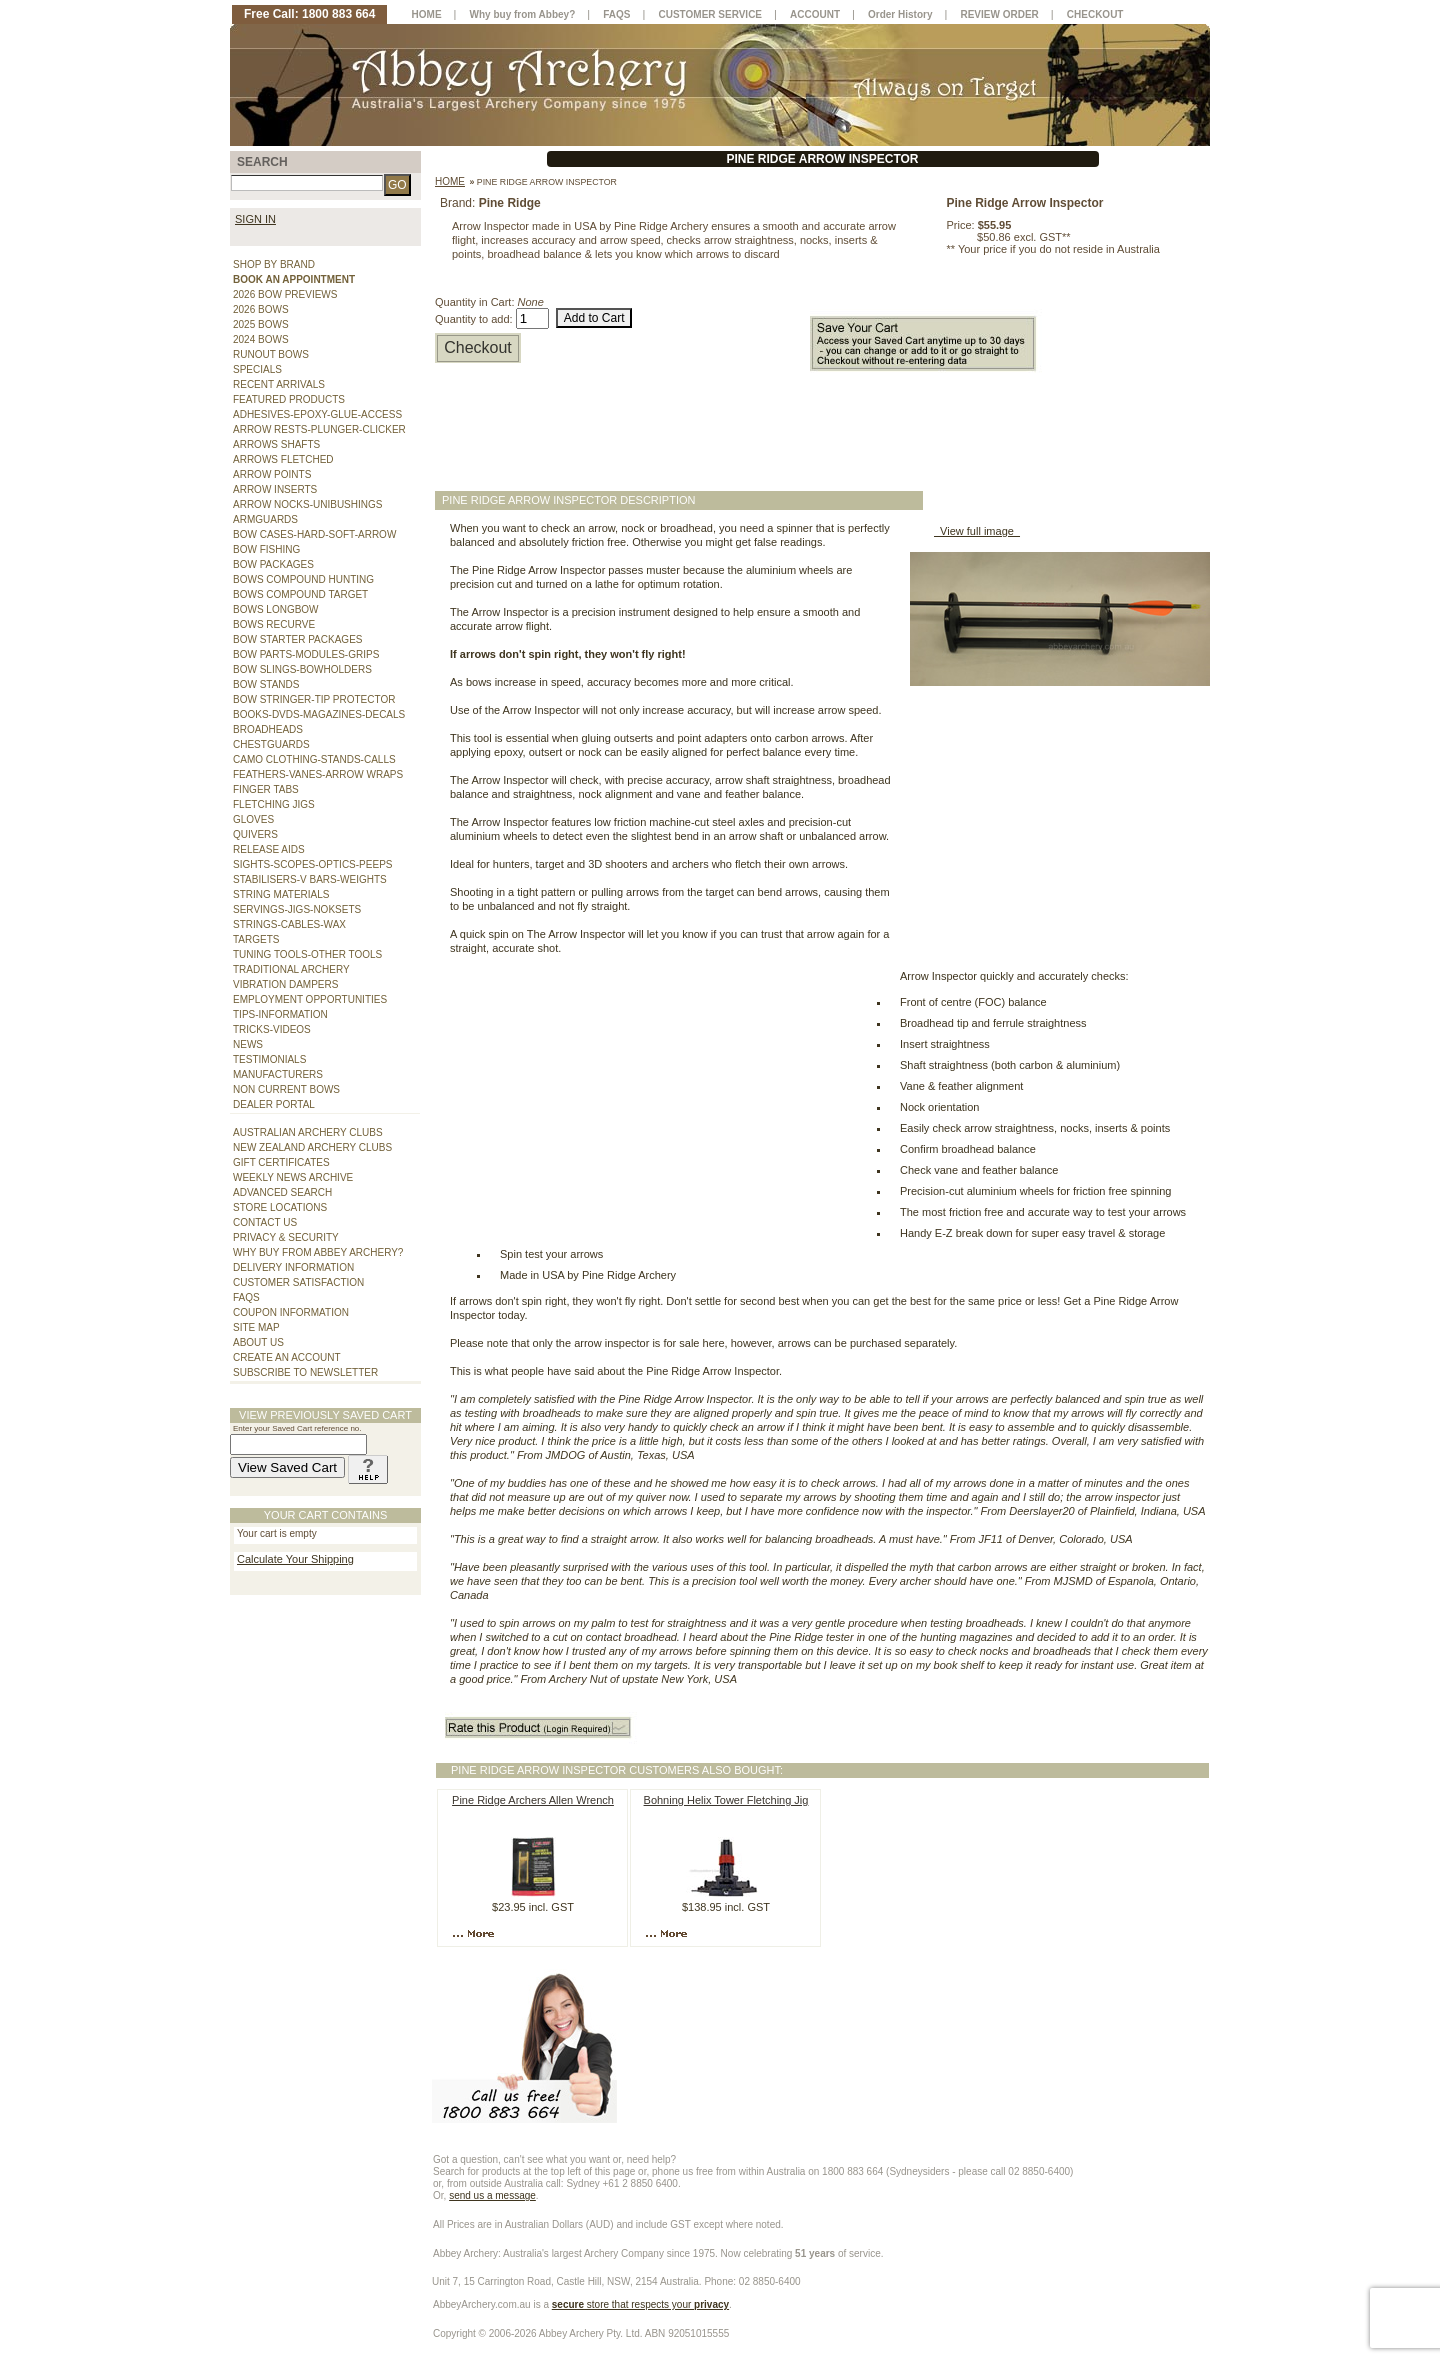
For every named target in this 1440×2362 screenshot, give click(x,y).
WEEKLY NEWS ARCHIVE (293, 1177)
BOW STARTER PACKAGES (297, 639)
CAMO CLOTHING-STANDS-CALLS (314, 759)
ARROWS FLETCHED (283, 459)
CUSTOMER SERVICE (711, 14)
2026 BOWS (261, 309)
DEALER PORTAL (274, 1104)
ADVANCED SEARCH (282, 1192)
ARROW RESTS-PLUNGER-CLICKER (319, 429)
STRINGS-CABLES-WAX (289, 924)
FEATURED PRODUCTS (289, 399)
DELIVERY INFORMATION (293, 1267)
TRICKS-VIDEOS (272, 1029)
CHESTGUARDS (271, 744)
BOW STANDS (266, 684)
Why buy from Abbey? (523, 14)
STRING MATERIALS (281, 894)
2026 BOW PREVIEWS (285, 294)
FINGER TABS (266, 789)
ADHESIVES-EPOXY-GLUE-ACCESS (317, 414)
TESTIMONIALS (269, 1059)
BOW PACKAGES (273, 564)
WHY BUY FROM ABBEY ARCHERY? (318, 1252)
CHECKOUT (1095, 14)
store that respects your (640, 2304)
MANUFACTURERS (278, 1074)
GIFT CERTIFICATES (281, 1162)
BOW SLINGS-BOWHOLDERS (302, 669)
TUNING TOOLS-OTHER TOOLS (307, 954)
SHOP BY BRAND (274, 264)
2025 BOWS (261, 324)
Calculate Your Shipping (295, 1559)
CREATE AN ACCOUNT (287, 1357)
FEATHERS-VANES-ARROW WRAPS (318, 774)
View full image (977, 531)
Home (450, 181)
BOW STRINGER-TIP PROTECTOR (314, 699)
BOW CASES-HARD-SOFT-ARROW (314, 534)
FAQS (246, 1297)
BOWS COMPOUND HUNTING (303, 579)
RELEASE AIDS (269, 849)
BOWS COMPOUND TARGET (300, 594)
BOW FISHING (266, 549)
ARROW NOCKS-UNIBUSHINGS (307, 504)
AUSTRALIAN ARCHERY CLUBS (308, 1132)
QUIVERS (255, 834)
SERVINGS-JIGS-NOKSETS (297, 909)
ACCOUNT (815, 14)
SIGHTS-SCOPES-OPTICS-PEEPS (312, 864)
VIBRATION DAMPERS (285, 984)
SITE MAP (256, 1327)
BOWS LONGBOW (276, 609)
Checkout (478, 347)
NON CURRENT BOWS (286, 1089)
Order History (900, 14)
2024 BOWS (261, 339)
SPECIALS (257, 369)
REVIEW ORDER (999, 14)
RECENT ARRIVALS (279, 384)
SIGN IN (255, 219)
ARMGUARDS (265, 519)
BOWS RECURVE (274, 624)
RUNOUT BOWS (271, 354)
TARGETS (256, 939)
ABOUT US (258, 1342)
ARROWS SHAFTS (276, 444)
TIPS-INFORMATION (280, 1014)
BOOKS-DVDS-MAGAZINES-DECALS (319, 714)
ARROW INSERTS (275, 489)
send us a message (492, 2195)
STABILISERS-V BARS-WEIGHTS (310, 879)
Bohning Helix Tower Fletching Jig (726, 1800)
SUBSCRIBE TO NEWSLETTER (305, 1372)
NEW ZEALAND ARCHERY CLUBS (312, 1147)
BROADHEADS (268, 729)
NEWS (248, 1044)
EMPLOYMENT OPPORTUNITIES (310, 999)
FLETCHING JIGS (274, 804)
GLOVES (253, 819)
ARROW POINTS (272, 474)
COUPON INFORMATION (291, 1312)
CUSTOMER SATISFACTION (298, 1282)
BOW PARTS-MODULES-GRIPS (306, 654)
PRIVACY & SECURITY (286, 1237)
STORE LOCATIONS (280, 1207)
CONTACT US (265, 1222)
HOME (427, 14)
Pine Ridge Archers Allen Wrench (533, 1800)
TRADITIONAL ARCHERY (291, 969)
